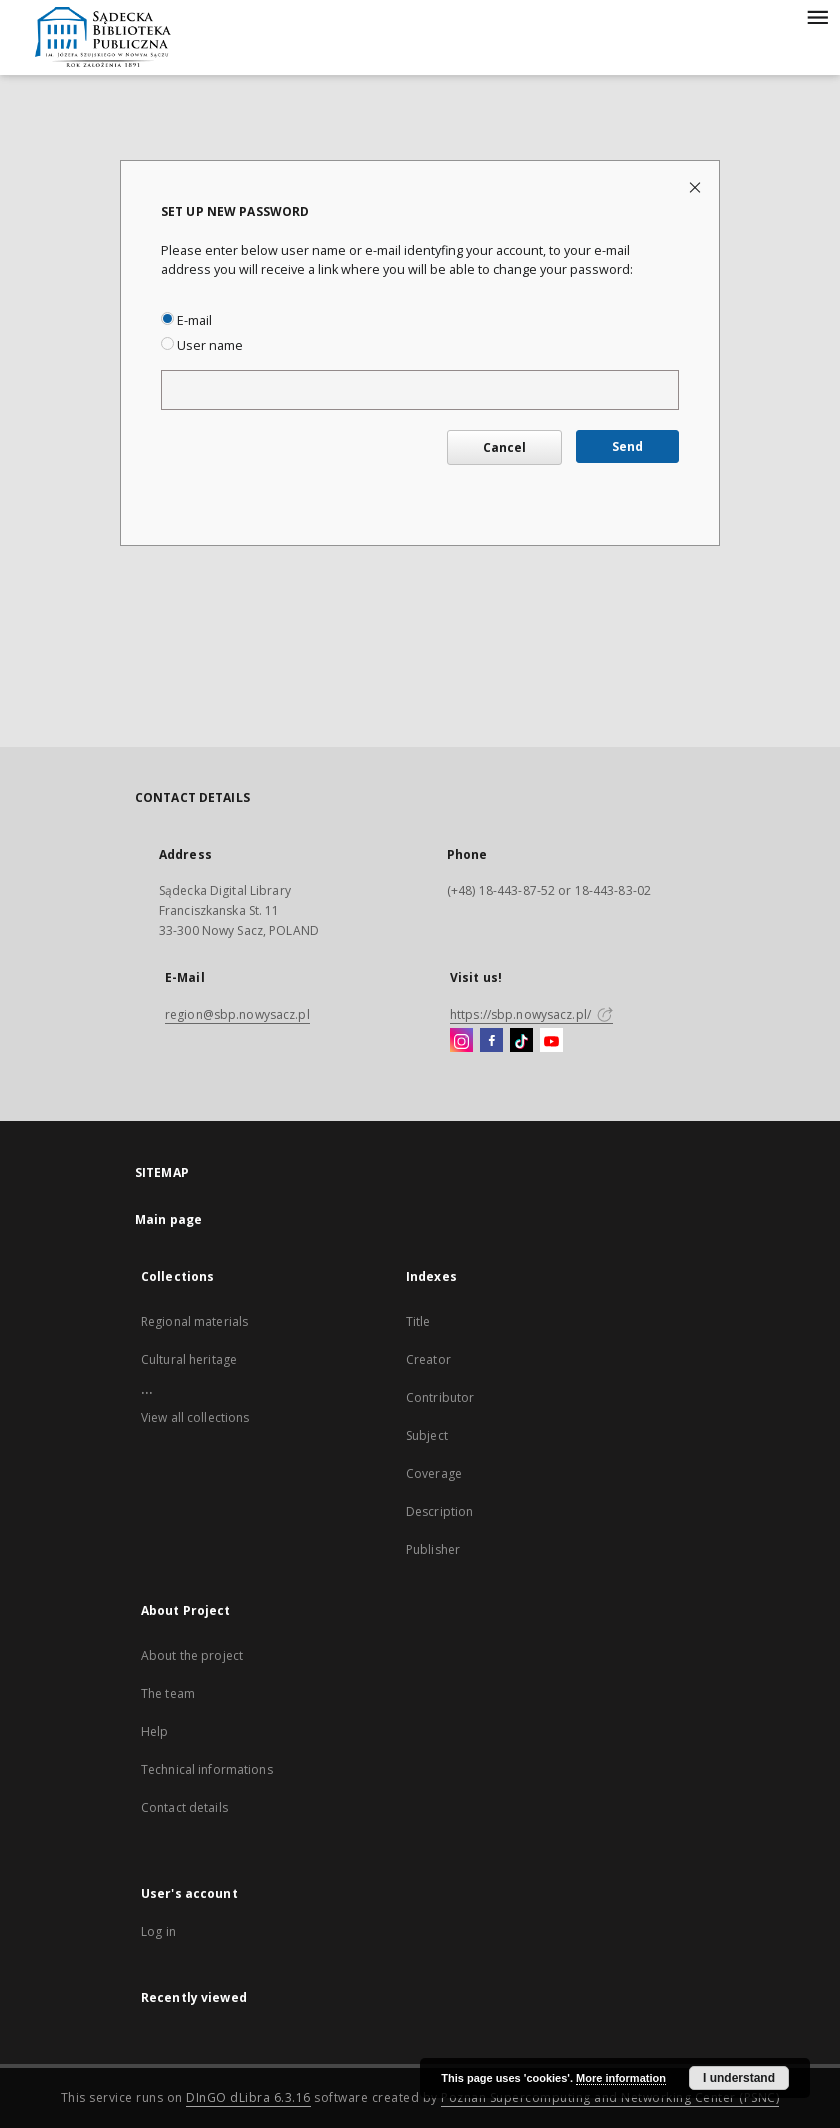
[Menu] (817, 16)
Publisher (433, 1549)
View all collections (195, 1417)
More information (621, 2078)
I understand (739, 2078)
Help (154, 1731)
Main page (168, 1219)
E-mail (186, 320)
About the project (192, 1655)
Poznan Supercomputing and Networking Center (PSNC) (610, 2097)
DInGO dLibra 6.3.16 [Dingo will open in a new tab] (248, 2097)
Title (418, 1321)
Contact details (184, 1807)
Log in (158, 1931)
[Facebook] (491, 1041)
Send (627, 446)
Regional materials (194, 1321)
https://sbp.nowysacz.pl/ (531, 1014)
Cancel (504, 447)
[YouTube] (551, 1041)
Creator (428, 1359)
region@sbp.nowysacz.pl (237, 1014)
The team (168, 1693)
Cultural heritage (189, 1359)
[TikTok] (521, 1041)
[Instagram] (461, 1041)
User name (202, 345)
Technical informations (207, 1769)
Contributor (440, 1397)
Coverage (434, 1473)
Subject (427, 1435)
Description (439, 1511)
